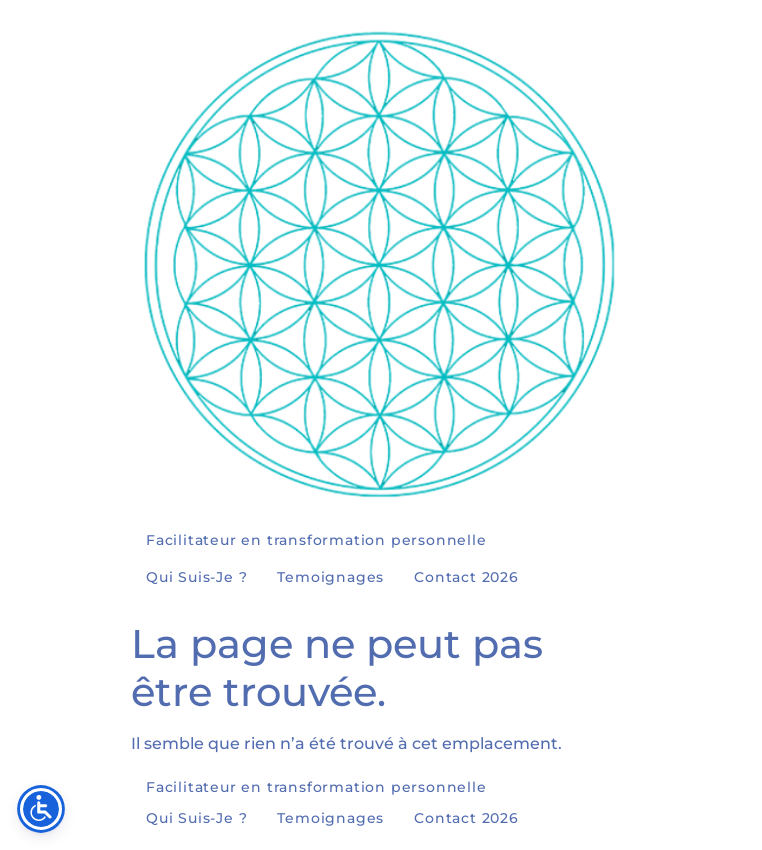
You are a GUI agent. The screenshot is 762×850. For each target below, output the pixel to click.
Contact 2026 (466, 577)
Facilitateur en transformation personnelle (316, 540)
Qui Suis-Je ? (196, 577)
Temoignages (330, 577)
